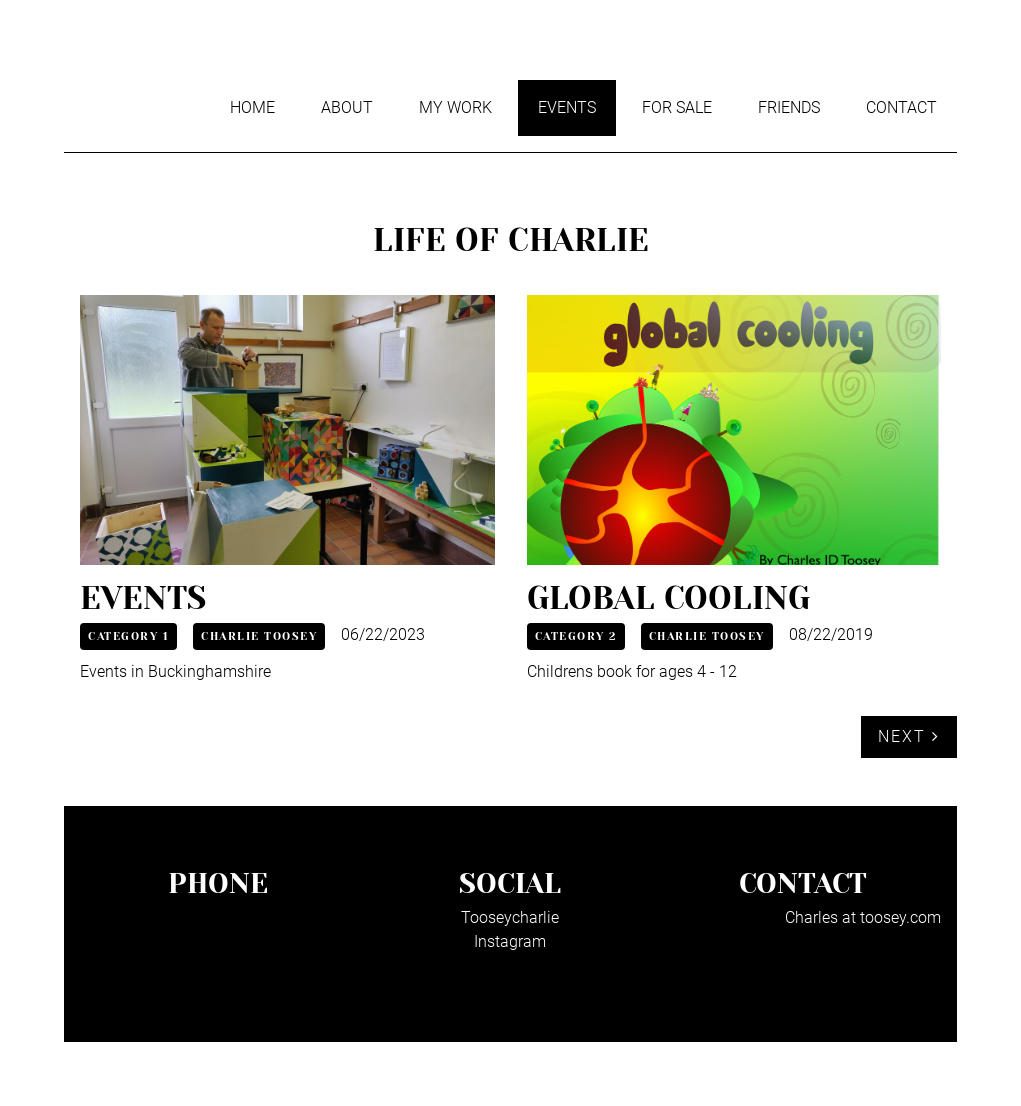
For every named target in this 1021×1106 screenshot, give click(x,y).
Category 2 (576, 636)
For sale (677, 107)
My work (455, 107)
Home (252, 107)
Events (567, 107)
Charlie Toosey (259, 636)
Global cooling (668, 598)
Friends (789, 107)
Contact (901, 107)
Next (909, 736)
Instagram (510, 941)
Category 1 (128, 636)
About (347, 107)
